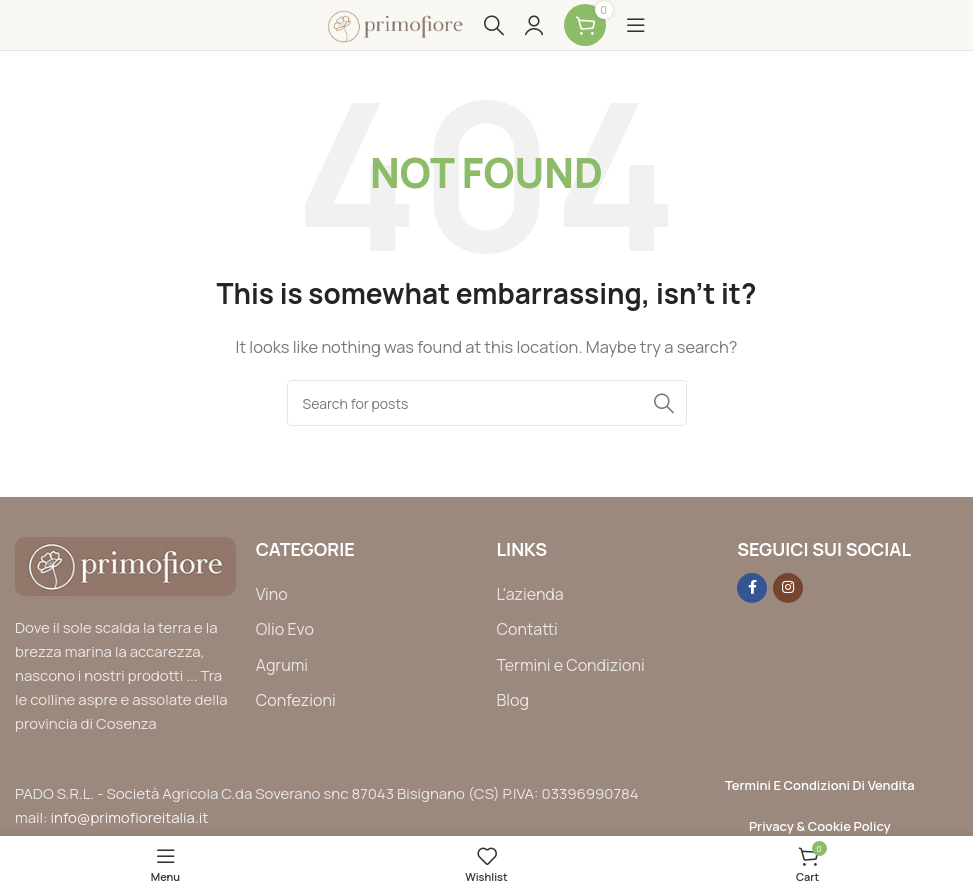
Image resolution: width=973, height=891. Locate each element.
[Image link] (125, 564)
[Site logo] (395, 23)
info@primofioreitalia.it (130, 817)
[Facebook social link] (752, 588)
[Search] (494, 25)
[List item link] (366, 595)
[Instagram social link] (788, 588)
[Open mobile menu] (636, 25)
